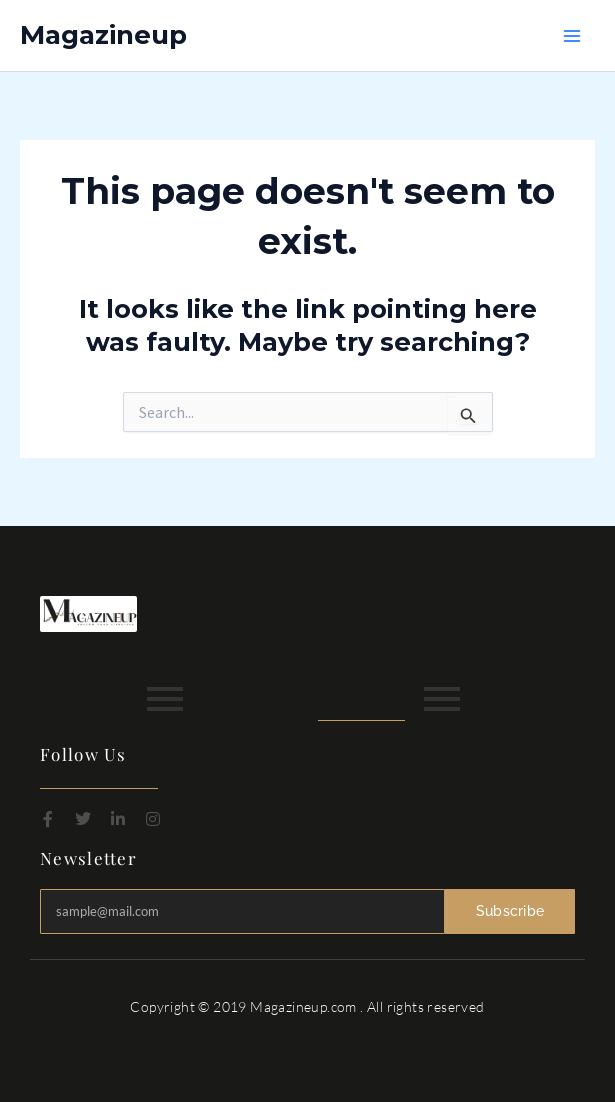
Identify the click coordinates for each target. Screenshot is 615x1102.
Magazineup (103, 35)
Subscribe (510, 911)
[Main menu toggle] (573, 36)
